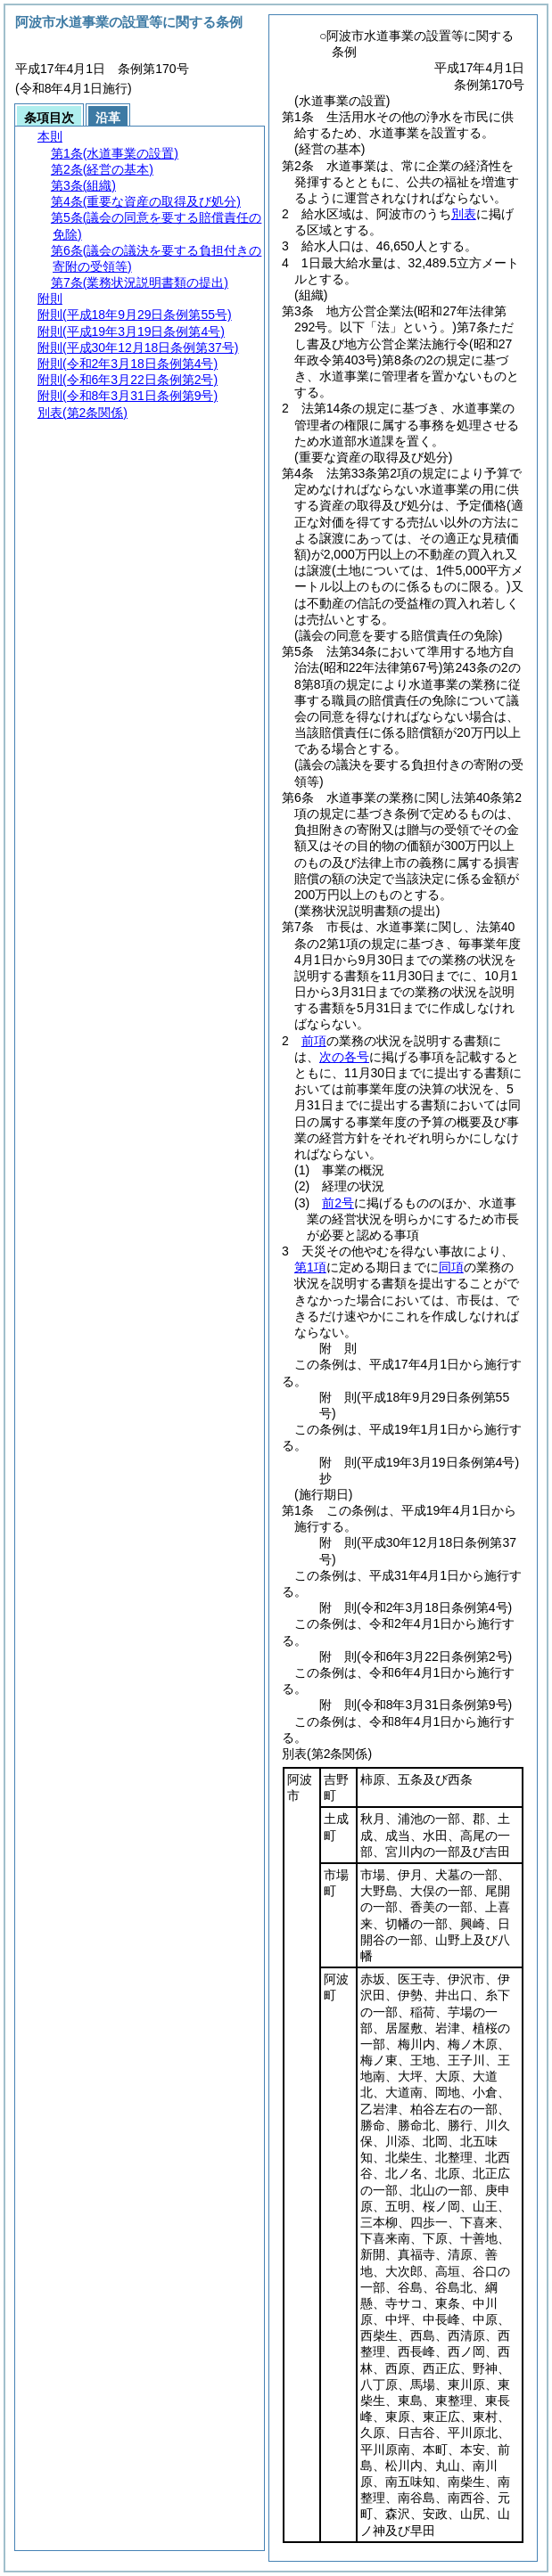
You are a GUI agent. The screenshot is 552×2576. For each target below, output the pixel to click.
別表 (463, 214)
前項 (313, 1041)
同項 (451, 1267)
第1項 (310, 1267)
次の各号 (344, 1057)
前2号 (338, 1203)
